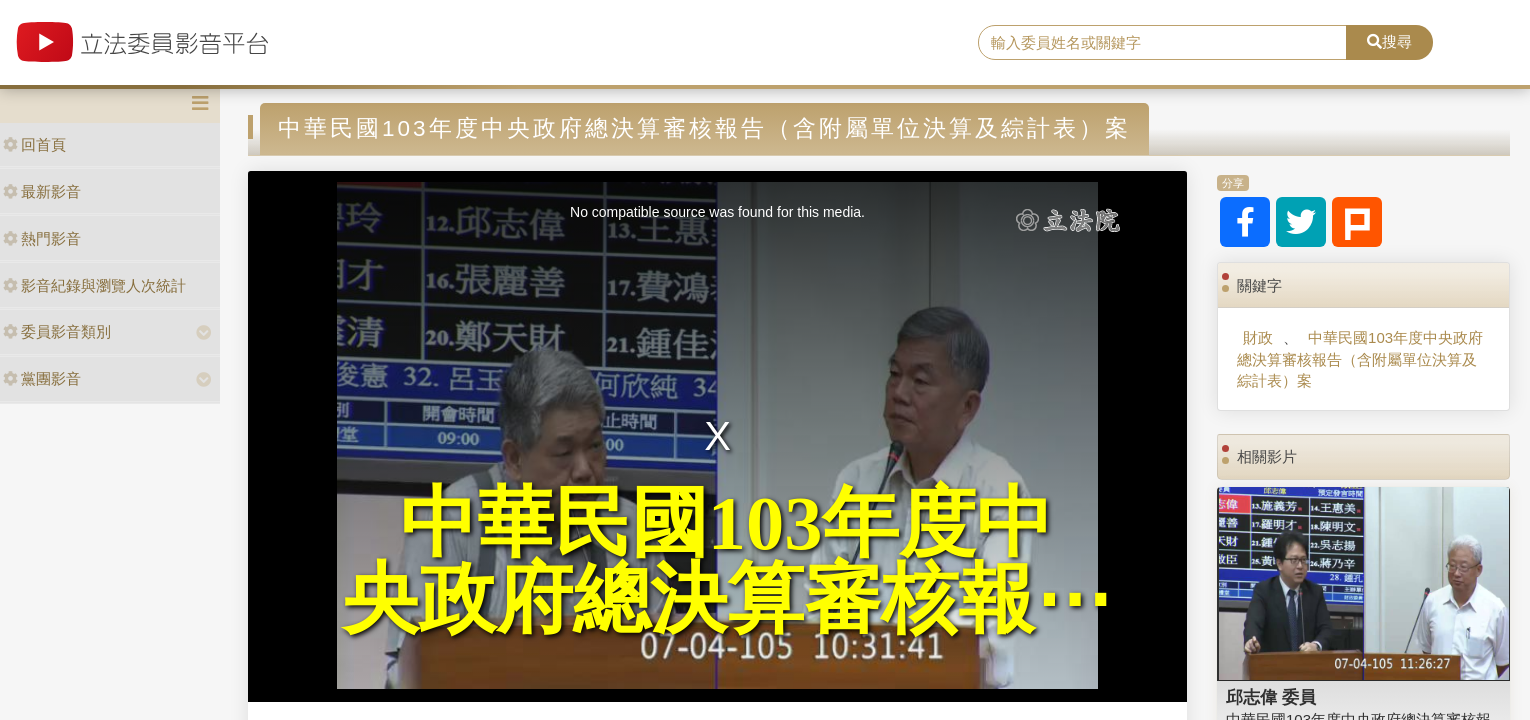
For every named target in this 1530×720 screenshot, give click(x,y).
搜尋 (1389, 41)
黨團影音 (42, 378)
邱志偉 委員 (1271, 697)
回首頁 (34, 144)
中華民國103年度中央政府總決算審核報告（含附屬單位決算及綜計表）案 (1360, 359)
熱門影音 (42, 238)
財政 (1258, 337)
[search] (1162, 43)
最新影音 (42, 191)
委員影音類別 (57, 331)
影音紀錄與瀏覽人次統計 (94, 285)
